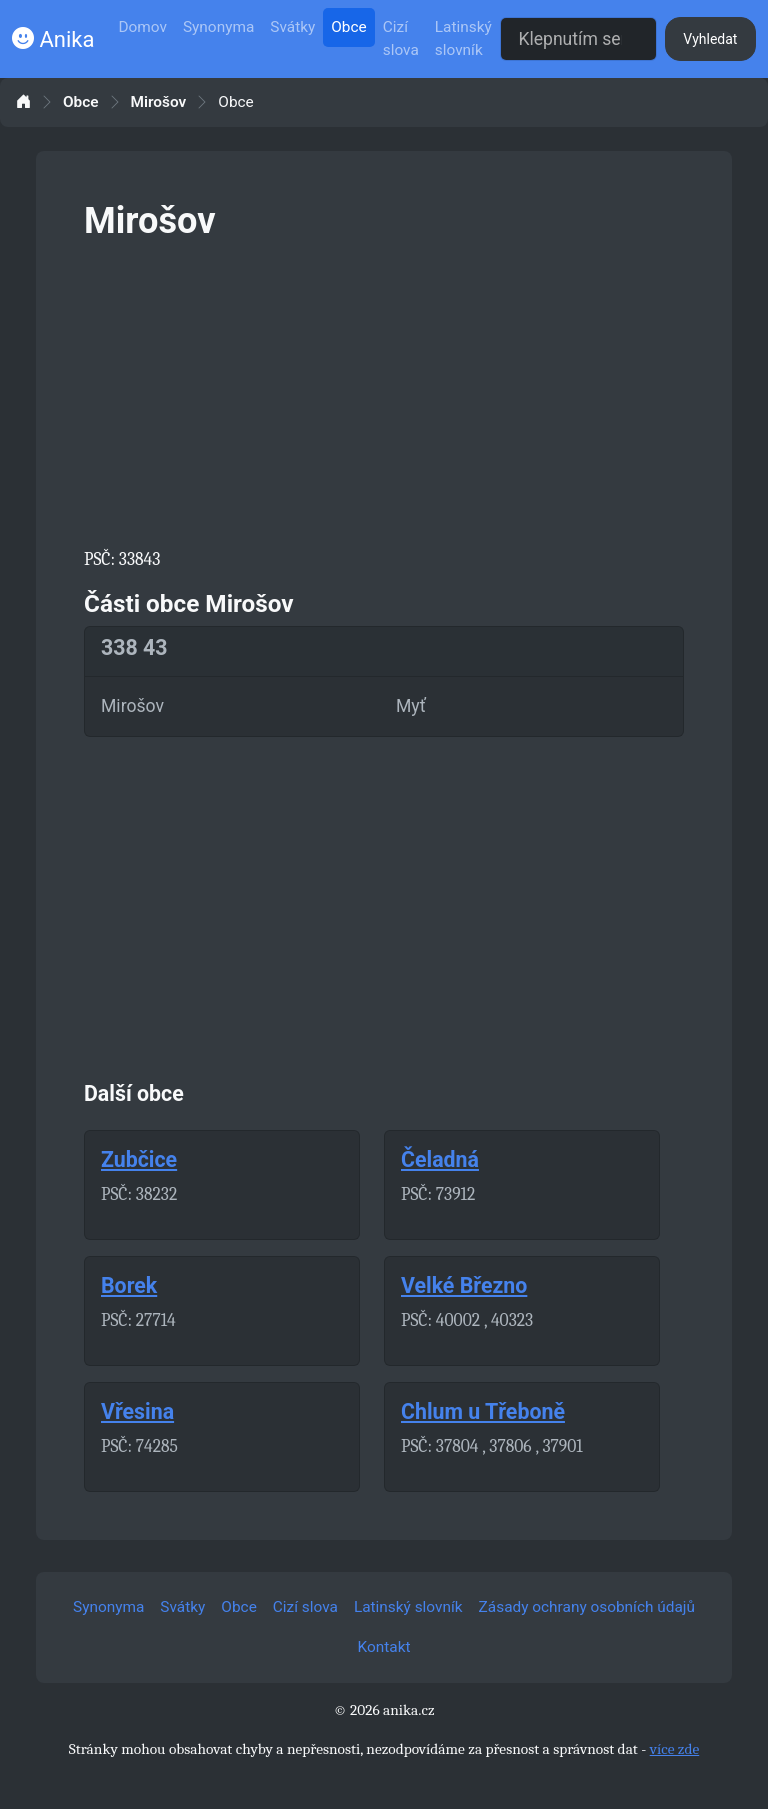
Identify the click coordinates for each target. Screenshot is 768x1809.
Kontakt (384, 1647)
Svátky (292, 27)
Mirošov (159, 102)
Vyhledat (710, 39)
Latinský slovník (463, 38)
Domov (142, 27)
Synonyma (218, 27)
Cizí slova (401, 38)
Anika (53, 39)
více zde (675, 1749)
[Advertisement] (384, 390)
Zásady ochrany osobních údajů (587, 1607)
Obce (348, 27)
